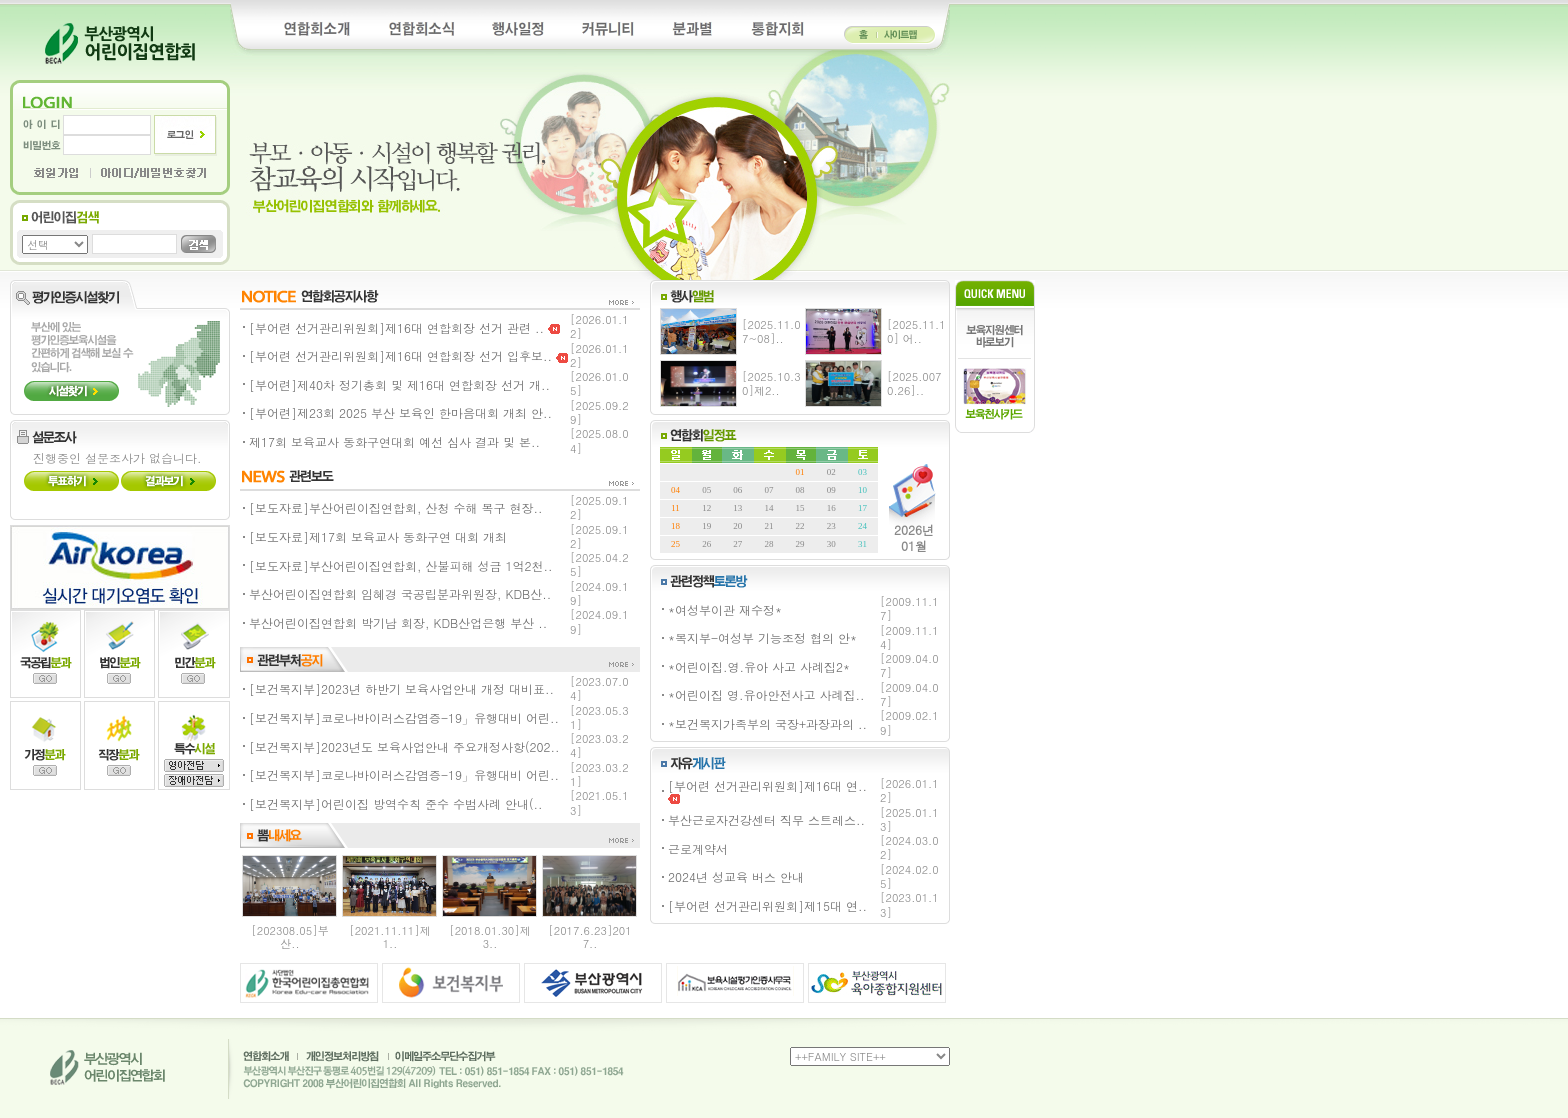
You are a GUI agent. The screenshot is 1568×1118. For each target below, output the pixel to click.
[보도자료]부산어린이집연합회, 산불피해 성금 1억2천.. (401, 565)
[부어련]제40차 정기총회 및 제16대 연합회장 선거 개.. (399, 384)
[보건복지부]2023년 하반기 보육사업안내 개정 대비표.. (401, 688)
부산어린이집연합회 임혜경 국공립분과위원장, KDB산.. (400, 593)
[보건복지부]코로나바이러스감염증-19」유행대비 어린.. (404, 717)
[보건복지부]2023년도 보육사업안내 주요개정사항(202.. (404, 746)
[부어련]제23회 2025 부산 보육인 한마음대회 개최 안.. (400, 412)
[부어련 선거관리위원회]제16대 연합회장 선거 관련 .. (404, 327)
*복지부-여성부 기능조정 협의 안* (762, 637)
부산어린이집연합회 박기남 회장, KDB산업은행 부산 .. (398, 622)
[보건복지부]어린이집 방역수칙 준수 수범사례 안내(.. (396, 803)
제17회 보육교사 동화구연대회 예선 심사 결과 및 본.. (394, 441)
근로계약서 (698, 848)
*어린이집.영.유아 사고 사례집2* (759, 666)
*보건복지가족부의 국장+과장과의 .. (767, 723)
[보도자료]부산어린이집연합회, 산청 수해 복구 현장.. (396, 507)
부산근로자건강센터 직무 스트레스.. (766, 819)
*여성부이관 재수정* (725, 609)
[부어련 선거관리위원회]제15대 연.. (767, 905)
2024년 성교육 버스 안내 (736, 876)
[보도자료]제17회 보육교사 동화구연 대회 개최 (378, 536)
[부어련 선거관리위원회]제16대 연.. (767, 790)
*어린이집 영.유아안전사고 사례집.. (766, 694)
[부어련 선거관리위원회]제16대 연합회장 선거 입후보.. (408, 355)
